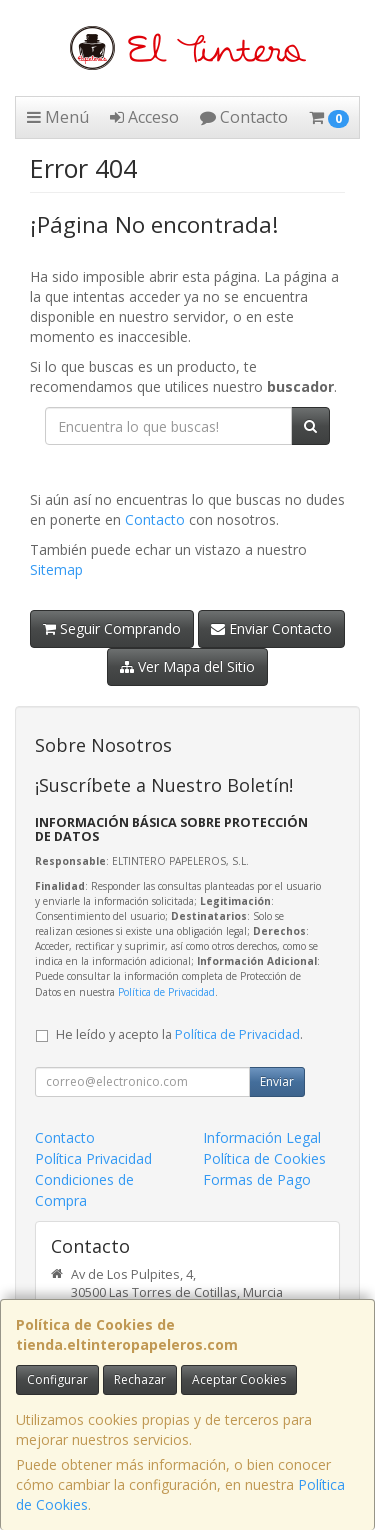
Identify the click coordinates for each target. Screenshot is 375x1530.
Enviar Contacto (271, 628)
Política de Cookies (264, 1158)
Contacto (244, 117)
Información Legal (262, 1137)
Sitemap (56, 569)
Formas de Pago (257, 1179)
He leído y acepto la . (179, 1034)
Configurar (57, 1379)
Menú (58, 117)
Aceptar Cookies (239, 1379)
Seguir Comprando (112, 628)
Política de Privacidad (166, 992)
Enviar (277, 1081)
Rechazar (140, 1379)
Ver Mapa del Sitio (187, 666)
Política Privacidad (93, 1158)
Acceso (144, 117)
